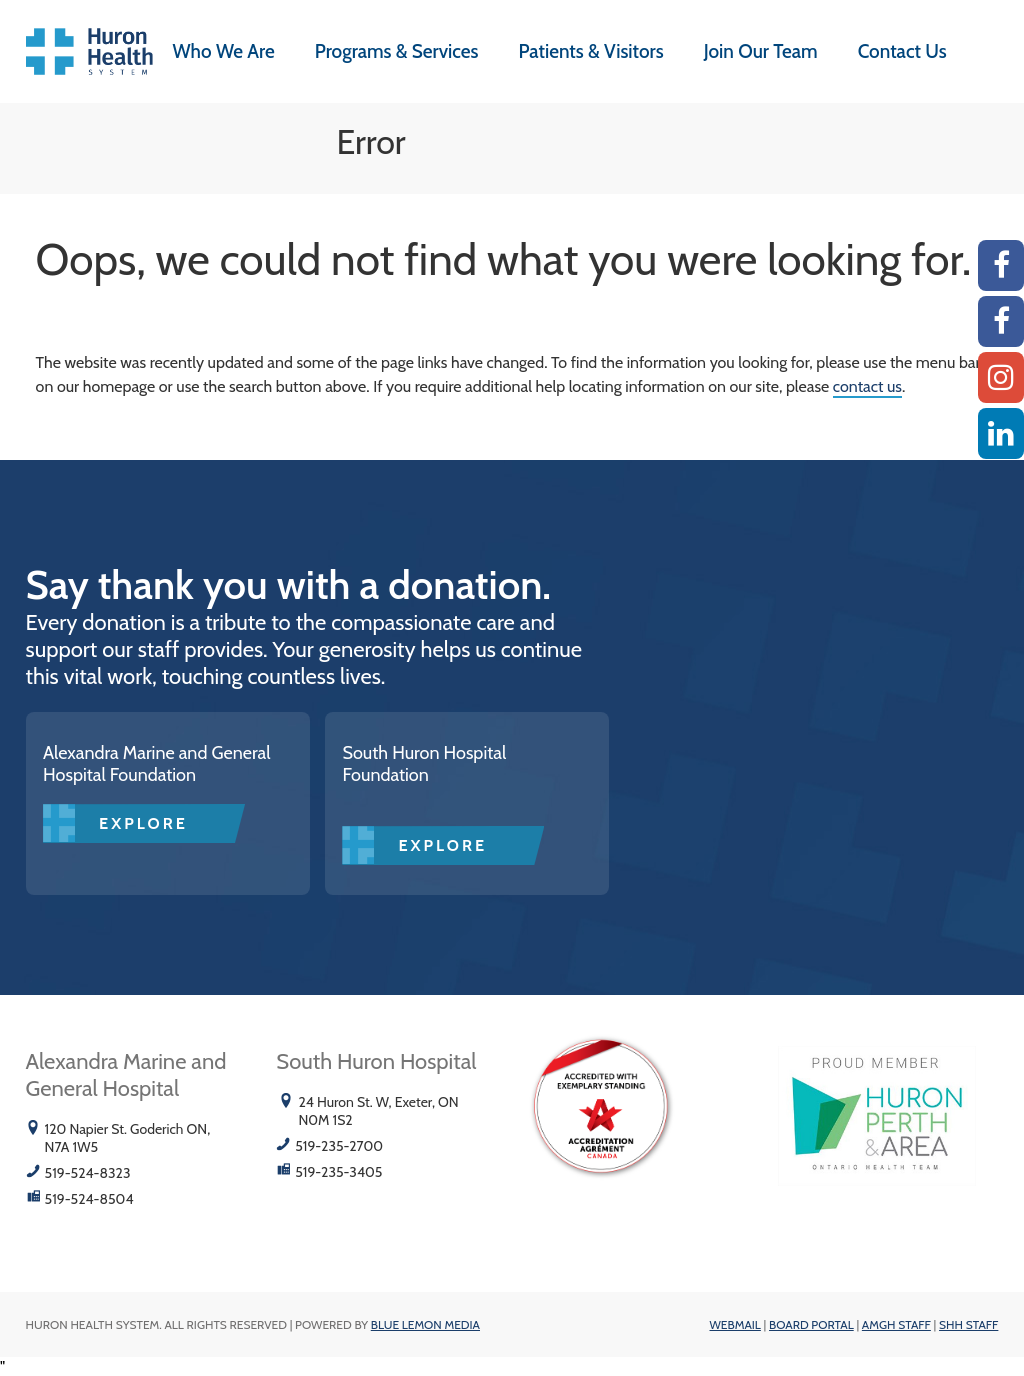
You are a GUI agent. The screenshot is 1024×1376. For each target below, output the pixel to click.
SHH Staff (968, 1324)
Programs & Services (397, 51)
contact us (867, 386)
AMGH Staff (896, 1324)
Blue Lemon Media (425, 1324)
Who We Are (224, 51)
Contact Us (902, 51)
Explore (143, 823)
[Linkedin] (1001, 433)
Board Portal (811, 1324)
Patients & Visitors (591, 51)
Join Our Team (761, 51)
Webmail (735, 1324)
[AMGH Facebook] (1001, 265)
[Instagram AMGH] (1001, 377)
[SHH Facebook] (1001, 321)
